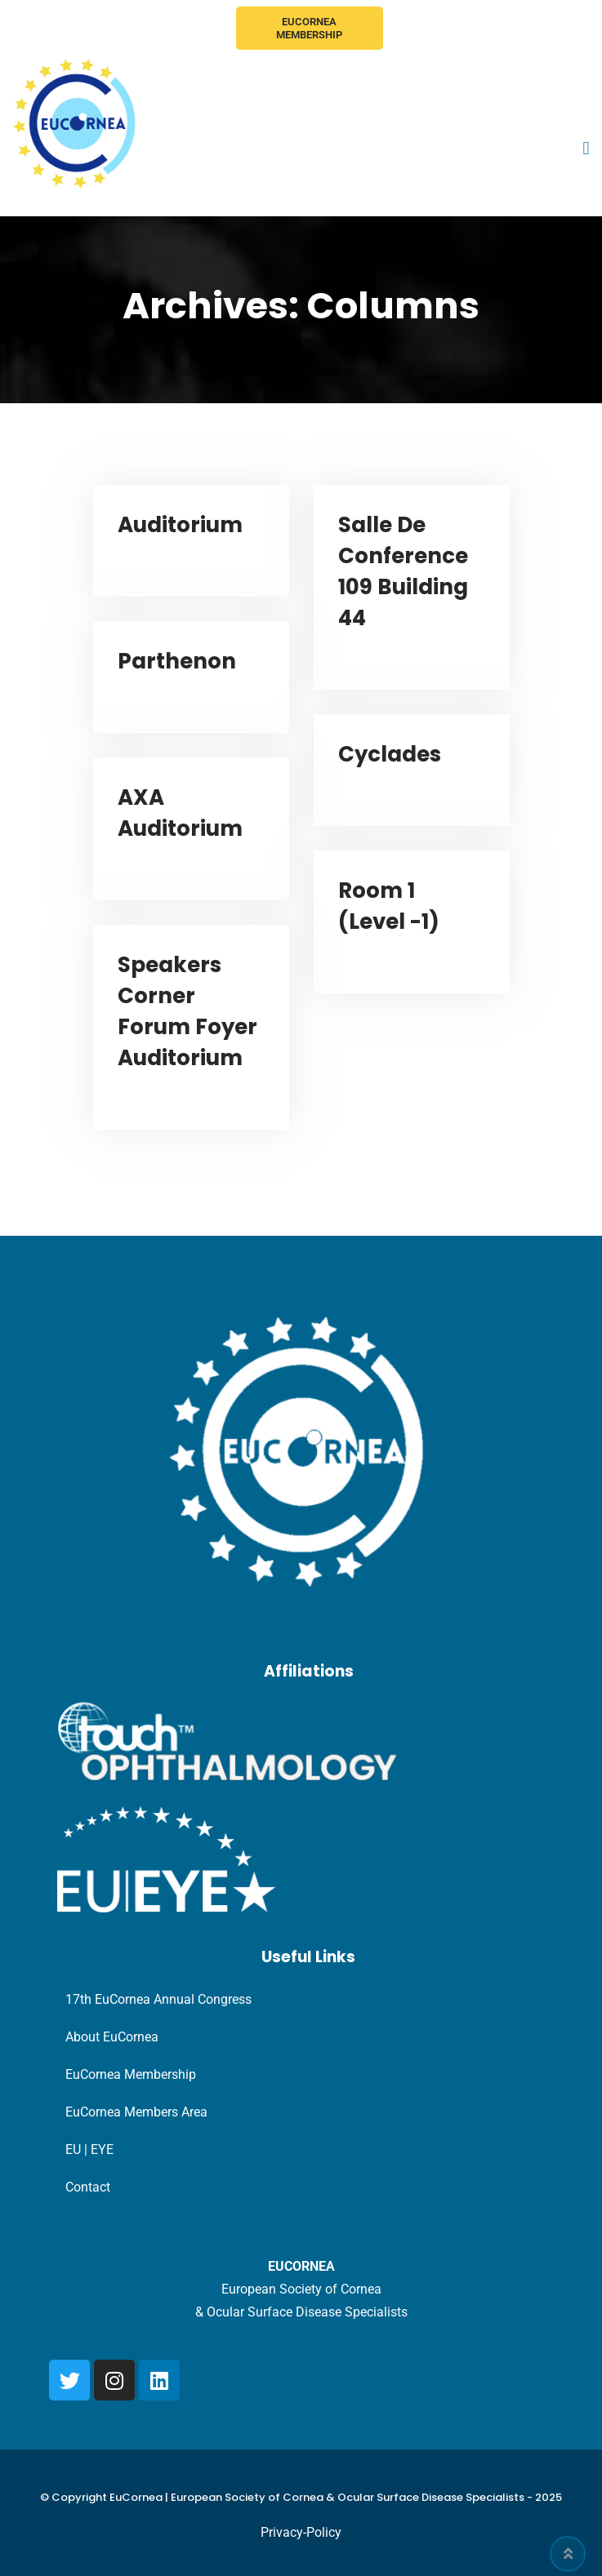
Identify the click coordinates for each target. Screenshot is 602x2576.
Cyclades (389, 754)
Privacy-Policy (301, 2532)
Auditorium (180, 525)
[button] (586, 148)
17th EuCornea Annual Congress (158, 1999)
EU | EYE (89, 2149)
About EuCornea (111, 2037)
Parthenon (177, 661)
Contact (87, 2187)
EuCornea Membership (309, 28)
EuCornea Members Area (136, 2112)
